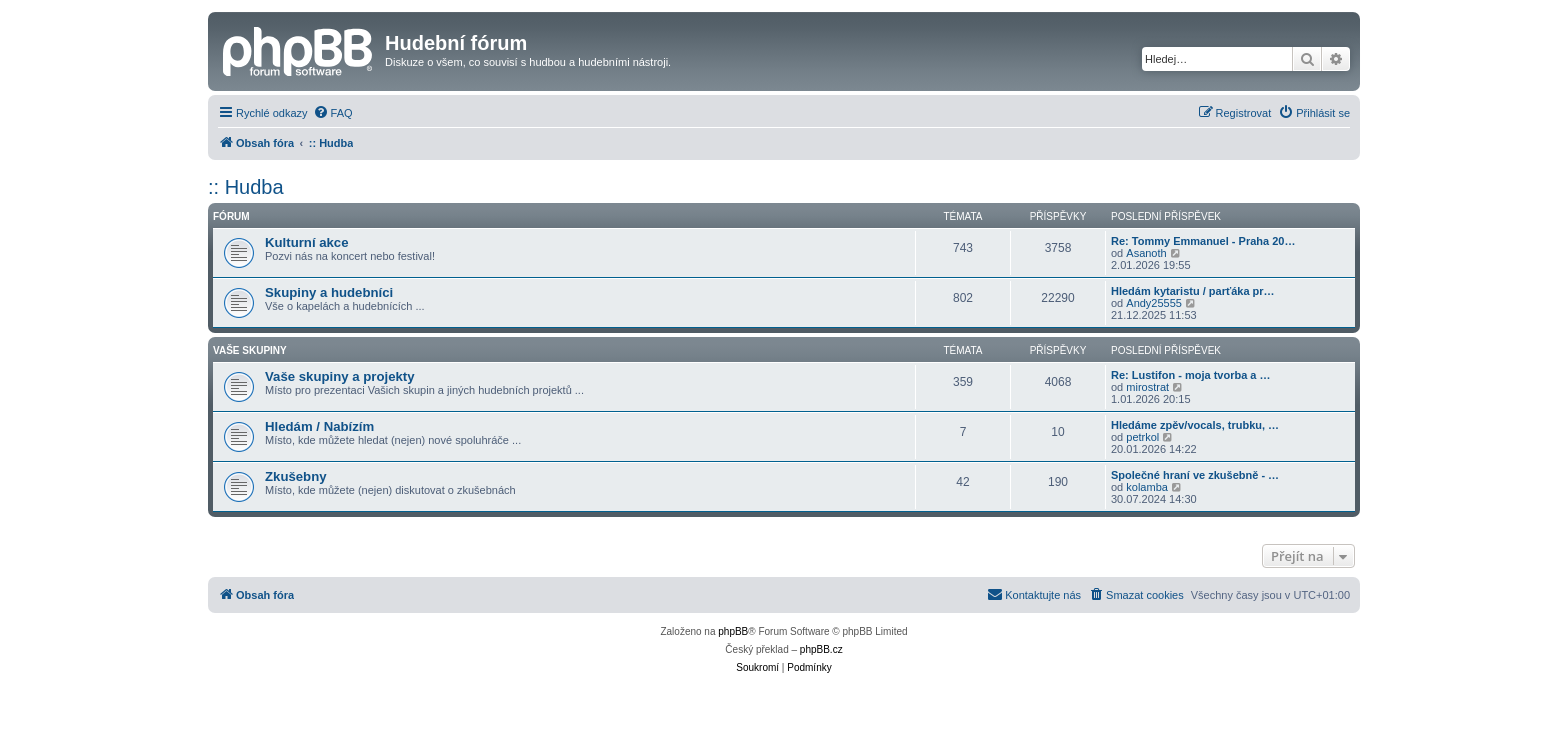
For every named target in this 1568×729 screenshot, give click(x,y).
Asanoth (1146, 253)
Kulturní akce (307, 242)
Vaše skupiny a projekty (340, 376)
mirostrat (1147, 387)
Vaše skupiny (250, 350)
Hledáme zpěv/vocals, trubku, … (1195, 425)
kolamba (1147, 487)
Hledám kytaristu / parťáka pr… (1193, 291)
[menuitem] (333, 113)
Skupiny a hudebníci (329, 292)
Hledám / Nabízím (319, 426)
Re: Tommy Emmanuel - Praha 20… (1203, 241)
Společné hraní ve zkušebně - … (1195, 475)
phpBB (733, 631)
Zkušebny (296, 476)
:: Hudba (246, 187)
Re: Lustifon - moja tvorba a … (1191, 375)
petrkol (1142, 437)
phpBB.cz (821, 649)
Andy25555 (1154, 303)
